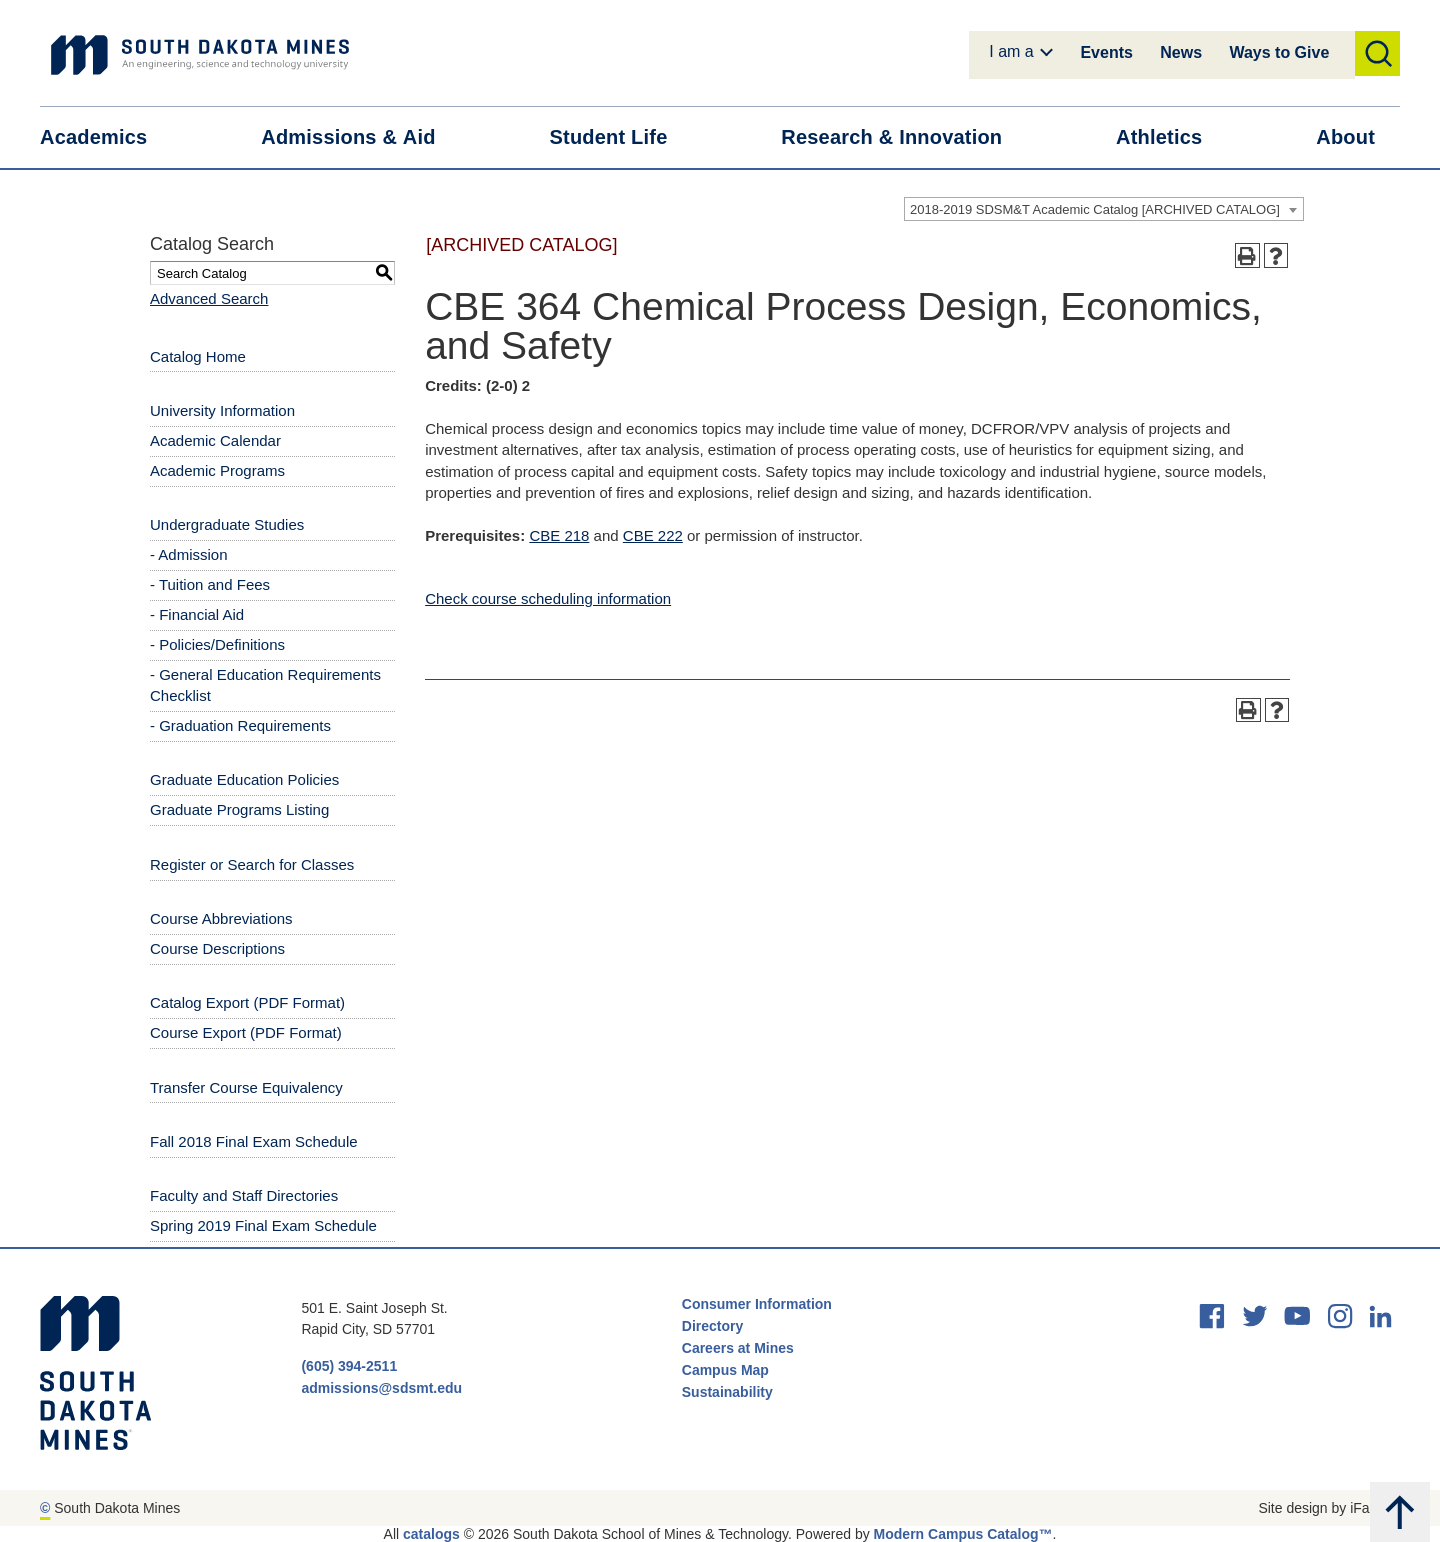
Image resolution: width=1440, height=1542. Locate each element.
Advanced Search (209, 298)
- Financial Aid (197, 614)
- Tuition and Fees (210, 584)
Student (621, 137)
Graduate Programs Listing (239, 809)
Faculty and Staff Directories (244, 1195)
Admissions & (360, 137)
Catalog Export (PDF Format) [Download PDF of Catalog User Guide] (247, 1002)
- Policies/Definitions (217, 644)
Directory (712, 1326)
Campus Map (725, 1370)
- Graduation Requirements (240, 725)
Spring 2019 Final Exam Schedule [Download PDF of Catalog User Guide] (263, 1225)
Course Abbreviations (221, 918)
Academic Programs (217, 470)
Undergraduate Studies (227, 524)
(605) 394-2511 (349, 1366)
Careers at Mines (738, 1348)
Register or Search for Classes (252, 864)
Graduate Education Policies (244, 779)
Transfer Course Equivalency (246, 1087)
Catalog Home (198, 356)
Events (1106, 52)
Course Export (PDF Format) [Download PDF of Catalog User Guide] (246, 1032)
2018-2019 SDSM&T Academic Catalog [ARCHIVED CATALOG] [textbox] (1095, 209)
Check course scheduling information (548, 598)
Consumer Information (757, 1304)
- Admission (189, 554)
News (1181, 52)
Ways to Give (1279, 52)
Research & (904, 137)
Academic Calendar (215, 440)
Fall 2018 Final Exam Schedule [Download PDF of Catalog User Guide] (254, 1141)
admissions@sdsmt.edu (381, 1388)
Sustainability (729, 1392)
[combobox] (1104, 209)
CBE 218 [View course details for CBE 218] (559, 535)
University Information (222, 410)
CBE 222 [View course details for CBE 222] (653, 535)
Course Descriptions (217, 948)
